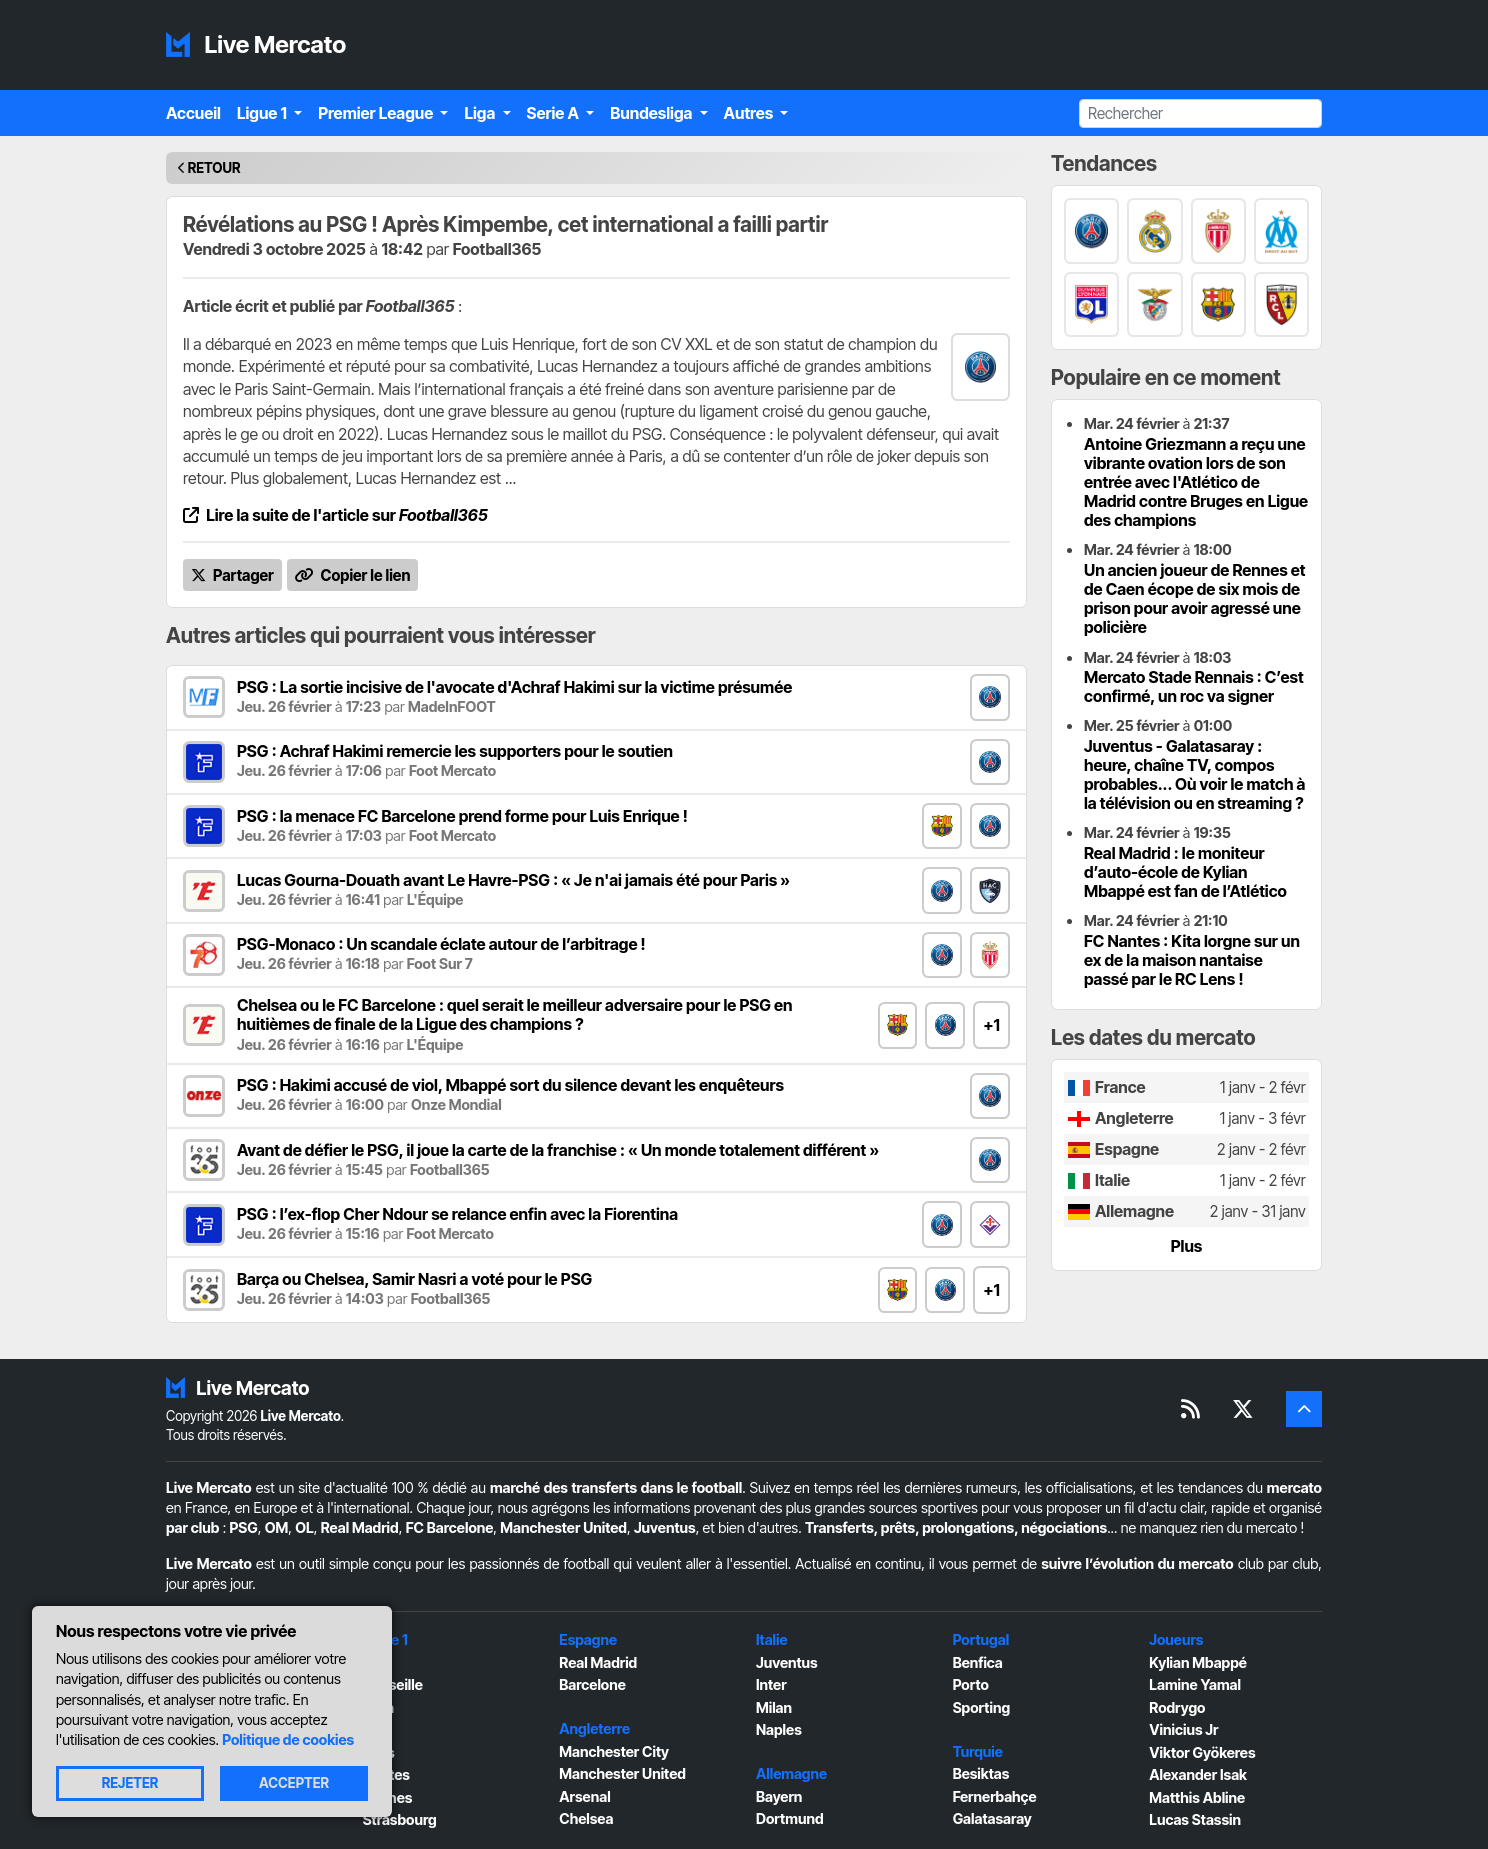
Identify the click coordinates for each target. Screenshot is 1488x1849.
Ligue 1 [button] (263, 113)
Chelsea (586, 1818)
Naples (779, 1729)
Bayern (779, 1796)
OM (277, 1527)
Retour (214, 168)
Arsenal (584, 1796)
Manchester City (614, 1751)
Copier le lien (353, 575)
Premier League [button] (377, 113)
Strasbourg (400, 1819)
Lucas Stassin (1195, 1819)
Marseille (393, 1684)
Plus (1187, 1246)
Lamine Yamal (1195, 1684)
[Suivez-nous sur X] (1243, 1409)
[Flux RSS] (1190, 1409)
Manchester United (563, 1527)
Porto (971, 1684)
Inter (771, 1684)
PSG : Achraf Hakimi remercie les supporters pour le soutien (455, 751)
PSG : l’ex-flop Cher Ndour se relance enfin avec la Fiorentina (457, 1214)
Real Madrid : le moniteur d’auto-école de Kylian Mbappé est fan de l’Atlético (1185, 872)
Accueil (193, 113)
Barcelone (592, 1684)
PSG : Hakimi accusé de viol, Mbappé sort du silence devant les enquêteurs (510, 1085)
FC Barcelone (450, 1527)
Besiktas (981, 1773)
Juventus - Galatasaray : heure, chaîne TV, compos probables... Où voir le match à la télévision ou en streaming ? (1194, 775)
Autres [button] (750, 113)
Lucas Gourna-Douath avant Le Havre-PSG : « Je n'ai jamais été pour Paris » (513, 880)
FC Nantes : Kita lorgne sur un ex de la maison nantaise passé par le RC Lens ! (1192, 960)
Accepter (294, 1783)
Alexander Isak (1198, 1774)
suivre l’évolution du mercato (1137, 1563)
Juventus (665, 1527)
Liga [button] (481, 113)
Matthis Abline (1197, 1797)
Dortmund (790, 1818)
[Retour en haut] (1304, 1409)
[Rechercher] (1200, 113)
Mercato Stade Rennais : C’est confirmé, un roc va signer (1194, 686)
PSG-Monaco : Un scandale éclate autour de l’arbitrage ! (441, 944)
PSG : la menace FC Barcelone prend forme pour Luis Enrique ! (462, 816)
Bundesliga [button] (652, 113)
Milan (774, 1707)
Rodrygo (1177, 1707)
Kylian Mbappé (1198, 1662)
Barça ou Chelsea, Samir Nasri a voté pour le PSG (414, 1279)
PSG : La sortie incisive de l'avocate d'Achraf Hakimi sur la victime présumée (514, 687)
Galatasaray (992, 1818)
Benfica (978, 1662)
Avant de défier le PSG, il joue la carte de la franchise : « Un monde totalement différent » (558, 1150)
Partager (232, 575)
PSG (244, 1527)
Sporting (981, 1707)
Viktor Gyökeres (1202, 1752)
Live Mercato (256, 44)
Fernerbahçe (995, 1796)
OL (304, 1527)
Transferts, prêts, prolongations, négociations (956, 1527)
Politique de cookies (288, 1739)
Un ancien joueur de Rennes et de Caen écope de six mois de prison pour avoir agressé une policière (1195, 599)
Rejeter (130, 1783)
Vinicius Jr (1183, 1729)
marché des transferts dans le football (616, 1487)
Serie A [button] (555, 113)
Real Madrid (360, 1527)
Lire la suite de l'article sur (335, 515)
